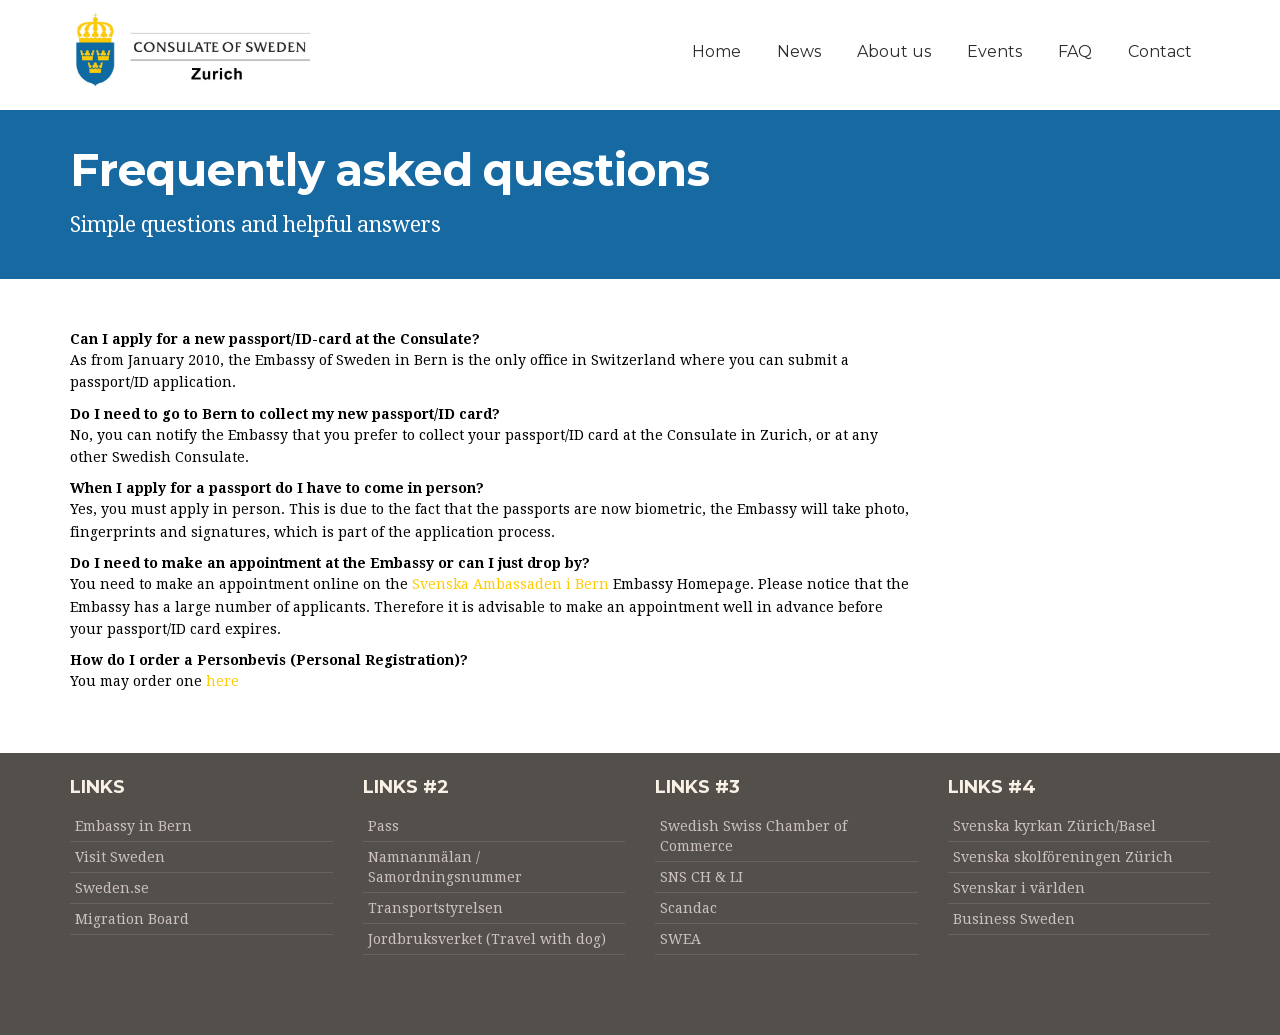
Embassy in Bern (133, 826)
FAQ (1075, 51)
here (222, 681)
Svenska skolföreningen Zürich (1063, 857)
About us (894, 51)
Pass (383, 826)
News (799, 51)
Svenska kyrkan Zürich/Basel (1054, 826)
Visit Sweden (120, 857)
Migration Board (132, 919)
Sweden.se (112, 888)
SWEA (680, 939)
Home (716, 51)
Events (994, 51)
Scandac (688, 908)
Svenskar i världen (1019, 888)
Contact (1160, 51)
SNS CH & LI (701, 877)
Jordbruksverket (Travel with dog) (487, 939)
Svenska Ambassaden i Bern (510, 584)
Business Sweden (1014, 919)
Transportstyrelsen (435, 908)
